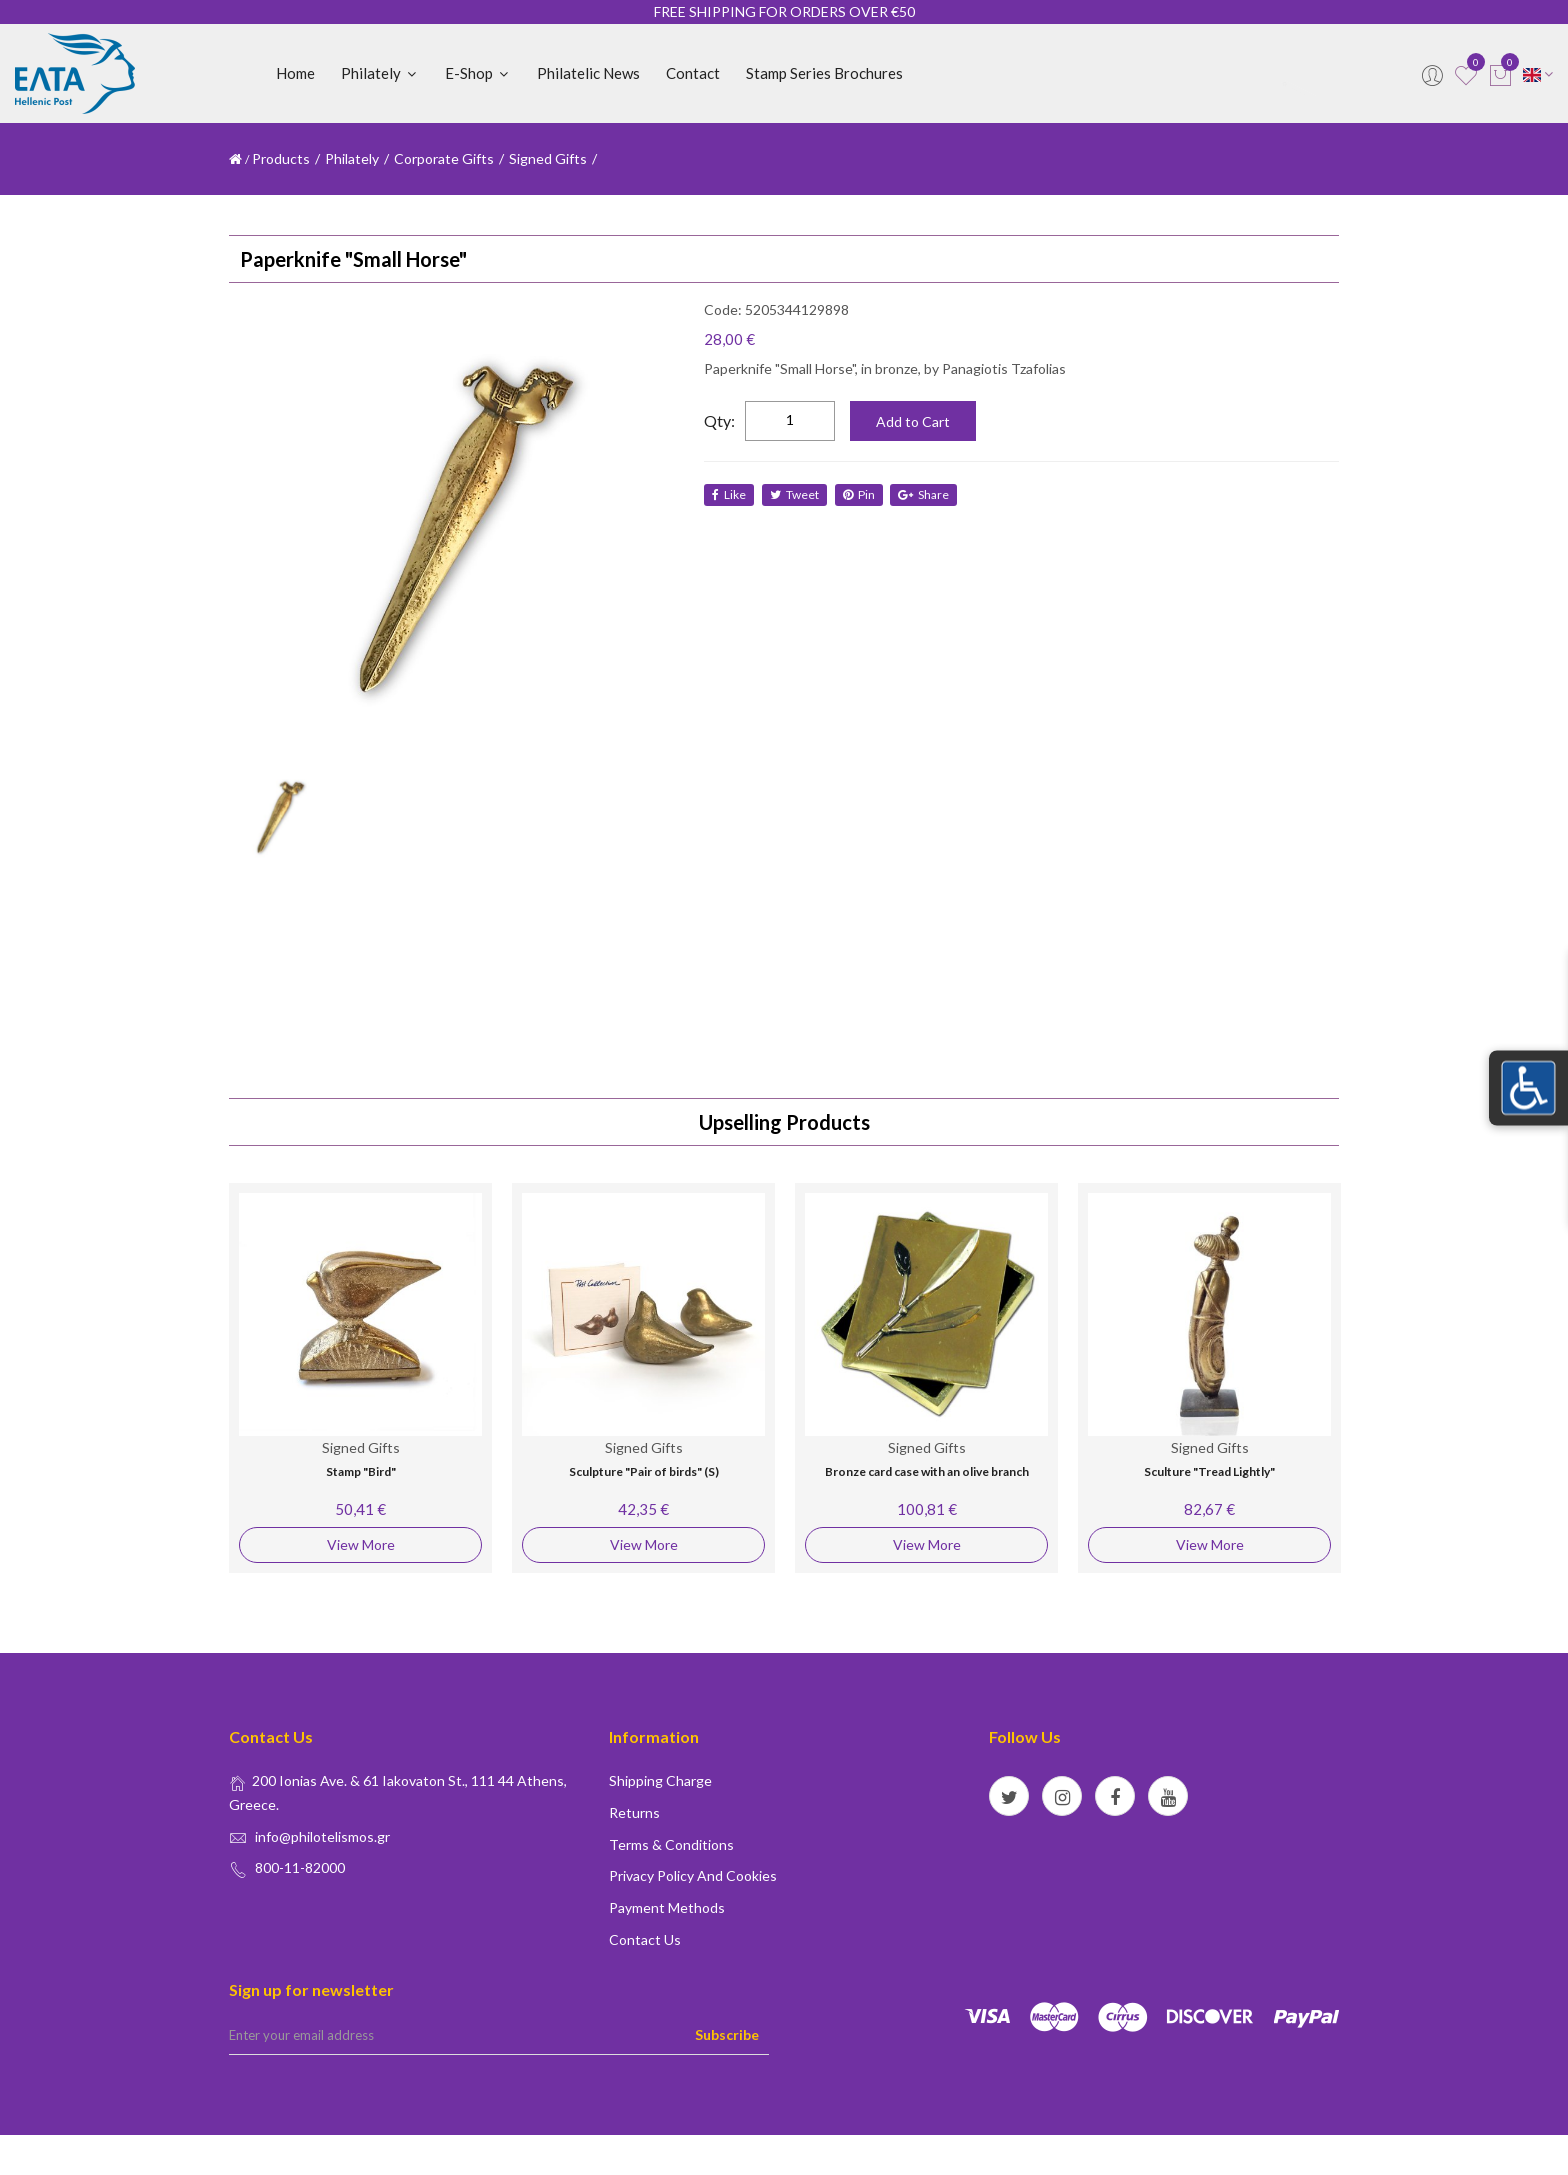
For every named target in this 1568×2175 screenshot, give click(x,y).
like (729, 494)
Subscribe (727, 2034)
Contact (693, 73)
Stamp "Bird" (361, 1471)
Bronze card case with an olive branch (927, 1471)
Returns (634, 1812)
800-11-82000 (300, 1867)
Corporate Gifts (444, 158)
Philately (380, 73)
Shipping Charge (660, 1780)
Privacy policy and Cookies (693, 1875)
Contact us (645, 1939)
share (927, 494)
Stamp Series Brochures (824, 73)
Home (295, 73)
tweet (795, 494)
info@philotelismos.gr (322, 1836)
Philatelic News (588, 73)
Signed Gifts (548, 158)
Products (281, 158)
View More (361, 1544)
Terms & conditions (671, 1844)
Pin (861, 494)
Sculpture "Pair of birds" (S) (644, 1471)
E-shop (478, 73)
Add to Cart (913, 421)
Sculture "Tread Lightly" (1209, 1471)
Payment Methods (667, 1907)
